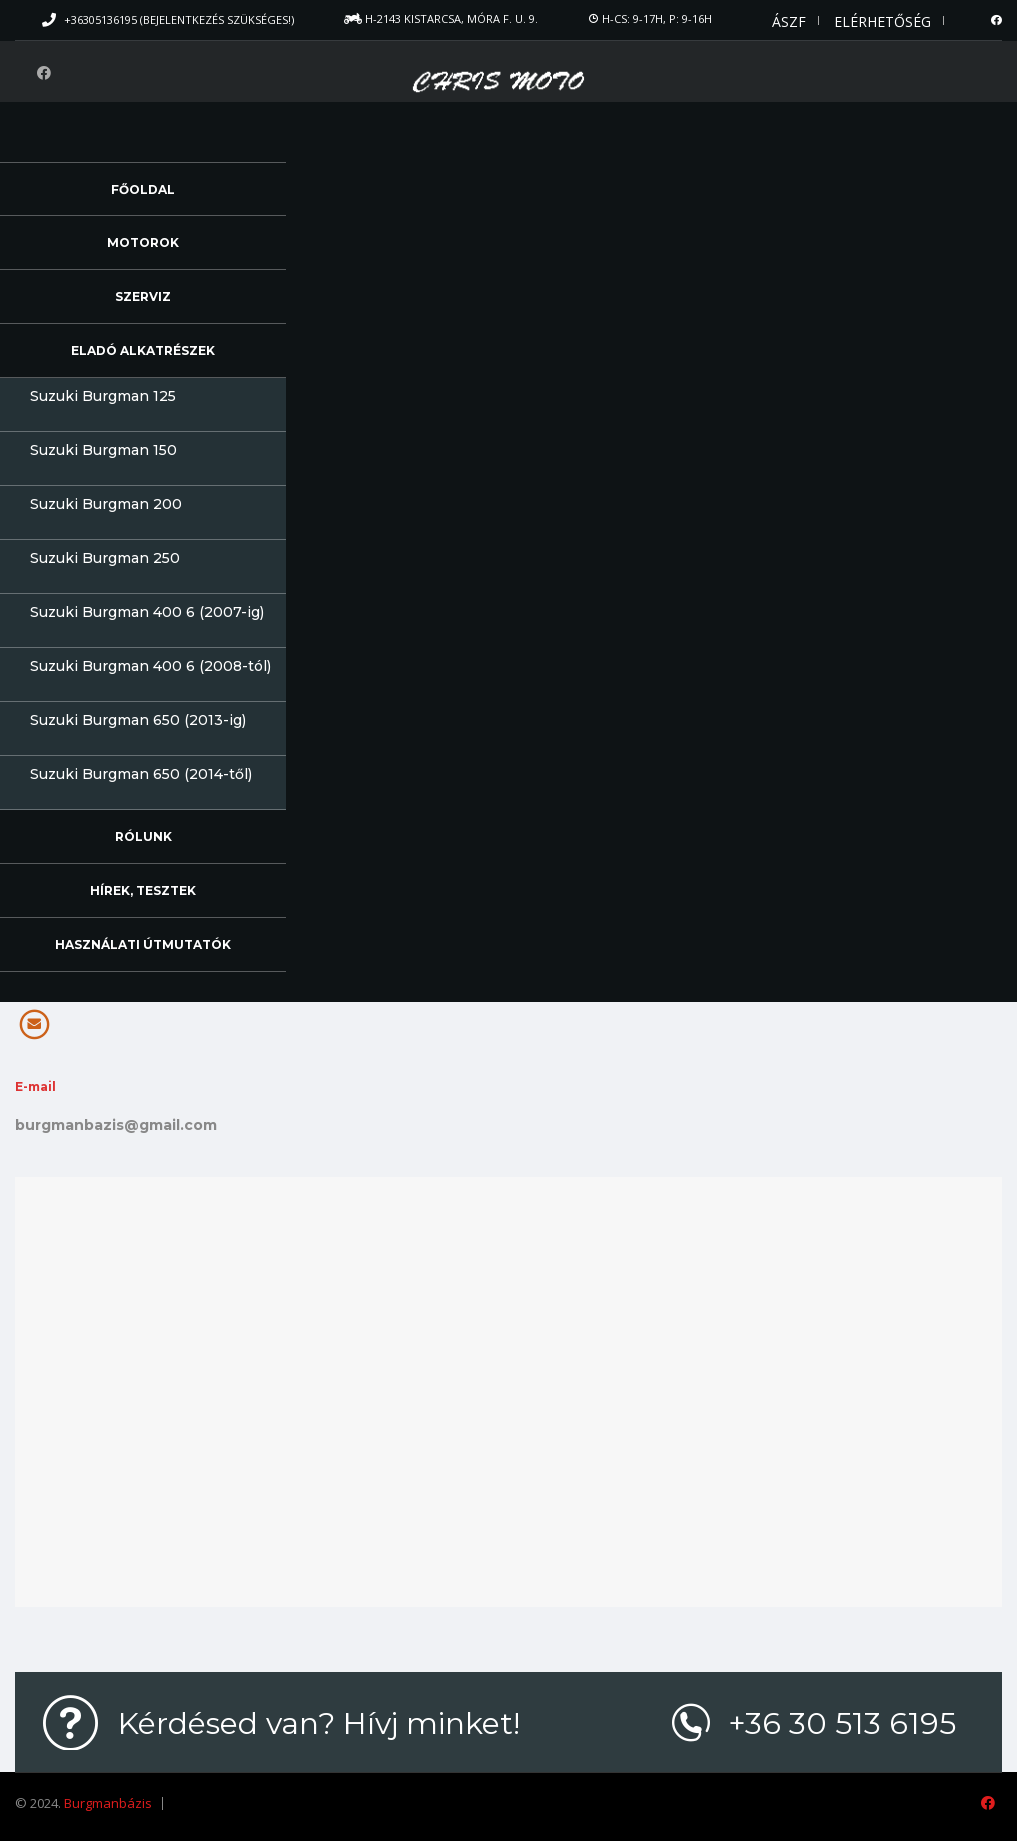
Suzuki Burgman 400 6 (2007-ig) (147, 612)
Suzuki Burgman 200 (106, 504)
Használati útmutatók (143, 944)
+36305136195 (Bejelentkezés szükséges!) (179, 19)
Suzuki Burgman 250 (105, 558)
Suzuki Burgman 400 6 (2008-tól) (150, 666)
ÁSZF (789, 21)
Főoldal (143, 189)
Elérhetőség (882, 21)
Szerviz (143, 296)
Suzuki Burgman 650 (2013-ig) (138, 720)
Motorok (143, 242)
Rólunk (143, 836)
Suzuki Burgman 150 (103, 450)
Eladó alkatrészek (143, 350)
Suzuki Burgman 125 (103, 396)
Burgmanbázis (108, 1803)
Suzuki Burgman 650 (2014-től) (141, 774)
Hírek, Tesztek (143, 890)
